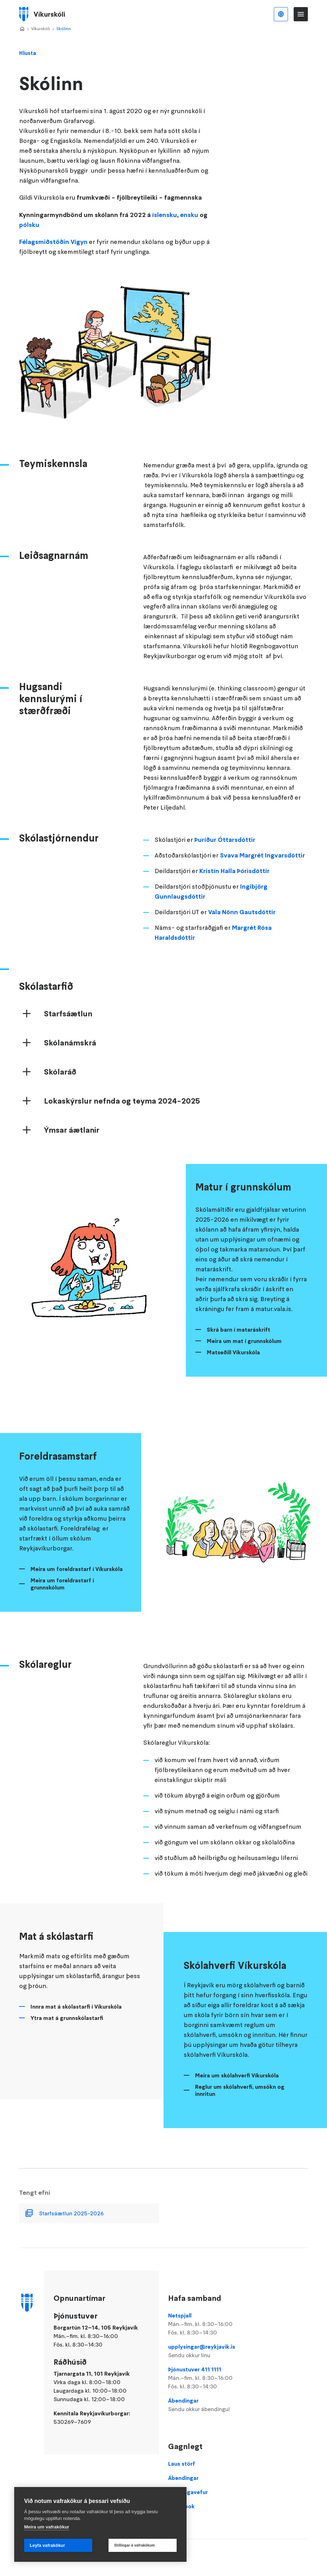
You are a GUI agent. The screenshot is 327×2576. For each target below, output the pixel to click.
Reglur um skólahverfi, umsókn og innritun (239, 2106)
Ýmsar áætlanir (71, 1146)
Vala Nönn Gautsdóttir (242, 928)
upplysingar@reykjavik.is (213, 2351)
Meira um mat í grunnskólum (244, 1357)
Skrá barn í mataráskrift (238, 1345)
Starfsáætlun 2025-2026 (71, 2229)
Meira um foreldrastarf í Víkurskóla (77, 1585)
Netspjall (213, 2324)
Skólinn (63, 28)
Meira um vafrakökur (46, 2527)
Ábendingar (213, 2405)
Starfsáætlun (68, 1029)
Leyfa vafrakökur (47, 2545)
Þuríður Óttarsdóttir (224, 856)
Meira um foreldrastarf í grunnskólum (62, 1600)
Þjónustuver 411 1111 (213, 2378)
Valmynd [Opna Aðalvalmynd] (301, 14)
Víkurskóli (40, 28)
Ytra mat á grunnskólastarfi (67, 2034)
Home (22, 29)
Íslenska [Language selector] (281, 14)
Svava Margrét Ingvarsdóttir (262, 871)
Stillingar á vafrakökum (134, 2545)
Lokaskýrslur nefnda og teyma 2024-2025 (122, 1117)
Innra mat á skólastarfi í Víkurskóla (76, 2023)
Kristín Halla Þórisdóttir (234, 887)
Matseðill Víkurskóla (233, 1368)
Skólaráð (60, 1088)
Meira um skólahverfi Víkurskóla (237, 2091)
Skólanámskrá (70, 1059)
